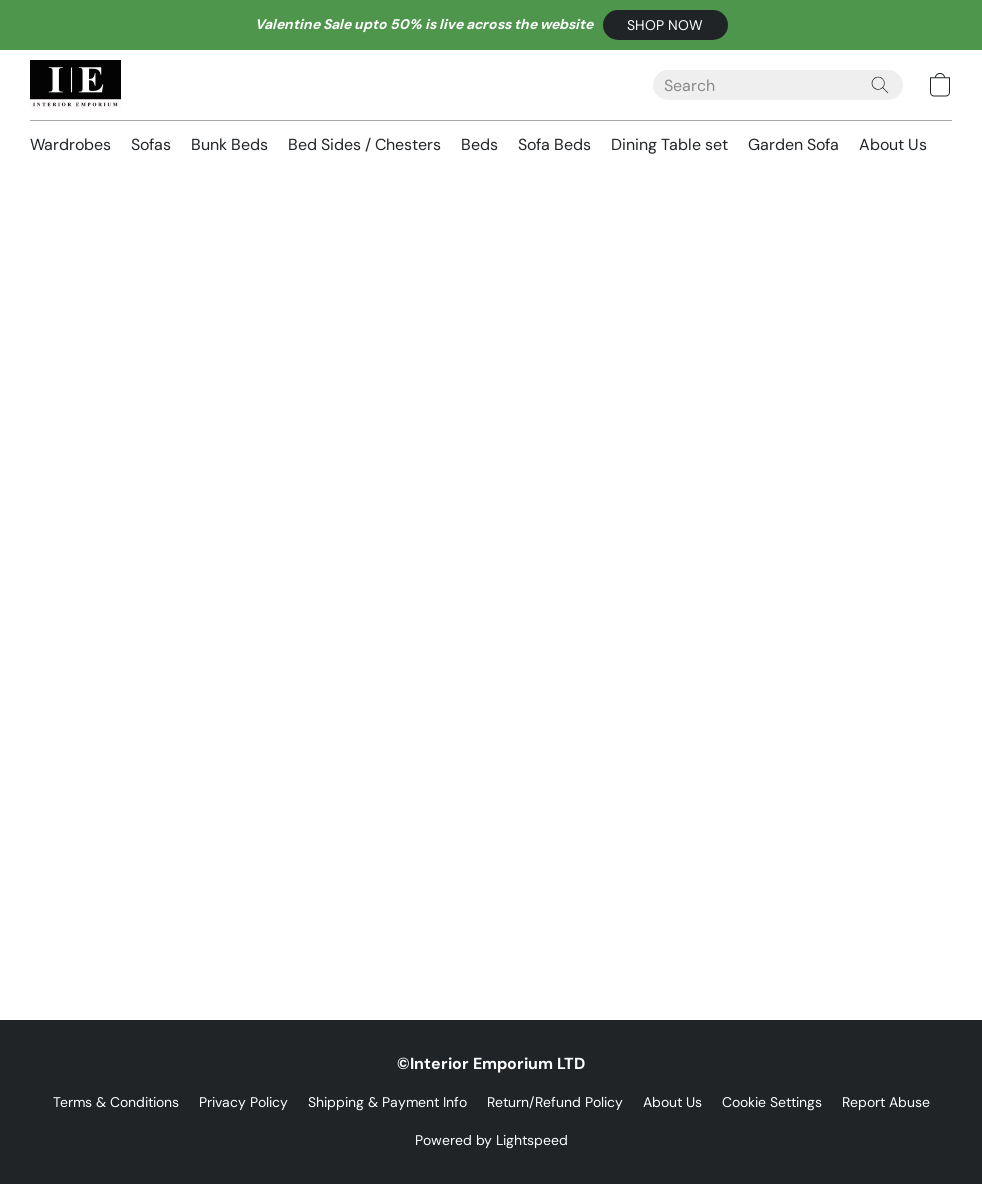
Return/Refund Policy (555, 1102)
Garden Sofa (793, 144)
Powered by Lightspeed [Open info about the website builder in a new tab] (491, 1140)
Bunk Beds (229, 144)
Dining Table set (669, 144)
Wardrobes (70, 144)
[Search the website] (880, 85)
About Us (893, 144)
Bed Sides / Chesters (364, 144)
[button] (665, 25)
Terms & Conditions (116, 1102)
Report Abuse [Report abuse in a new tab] (886, 1102)
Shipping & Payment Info (387, 1102)
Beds (479, 144)
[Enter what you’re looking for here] (778, 85)
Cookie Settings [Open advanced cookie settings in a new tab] (772, 1102)
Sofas (151, 144)
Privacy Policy (243, 1102)
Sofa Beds (554, 144)
